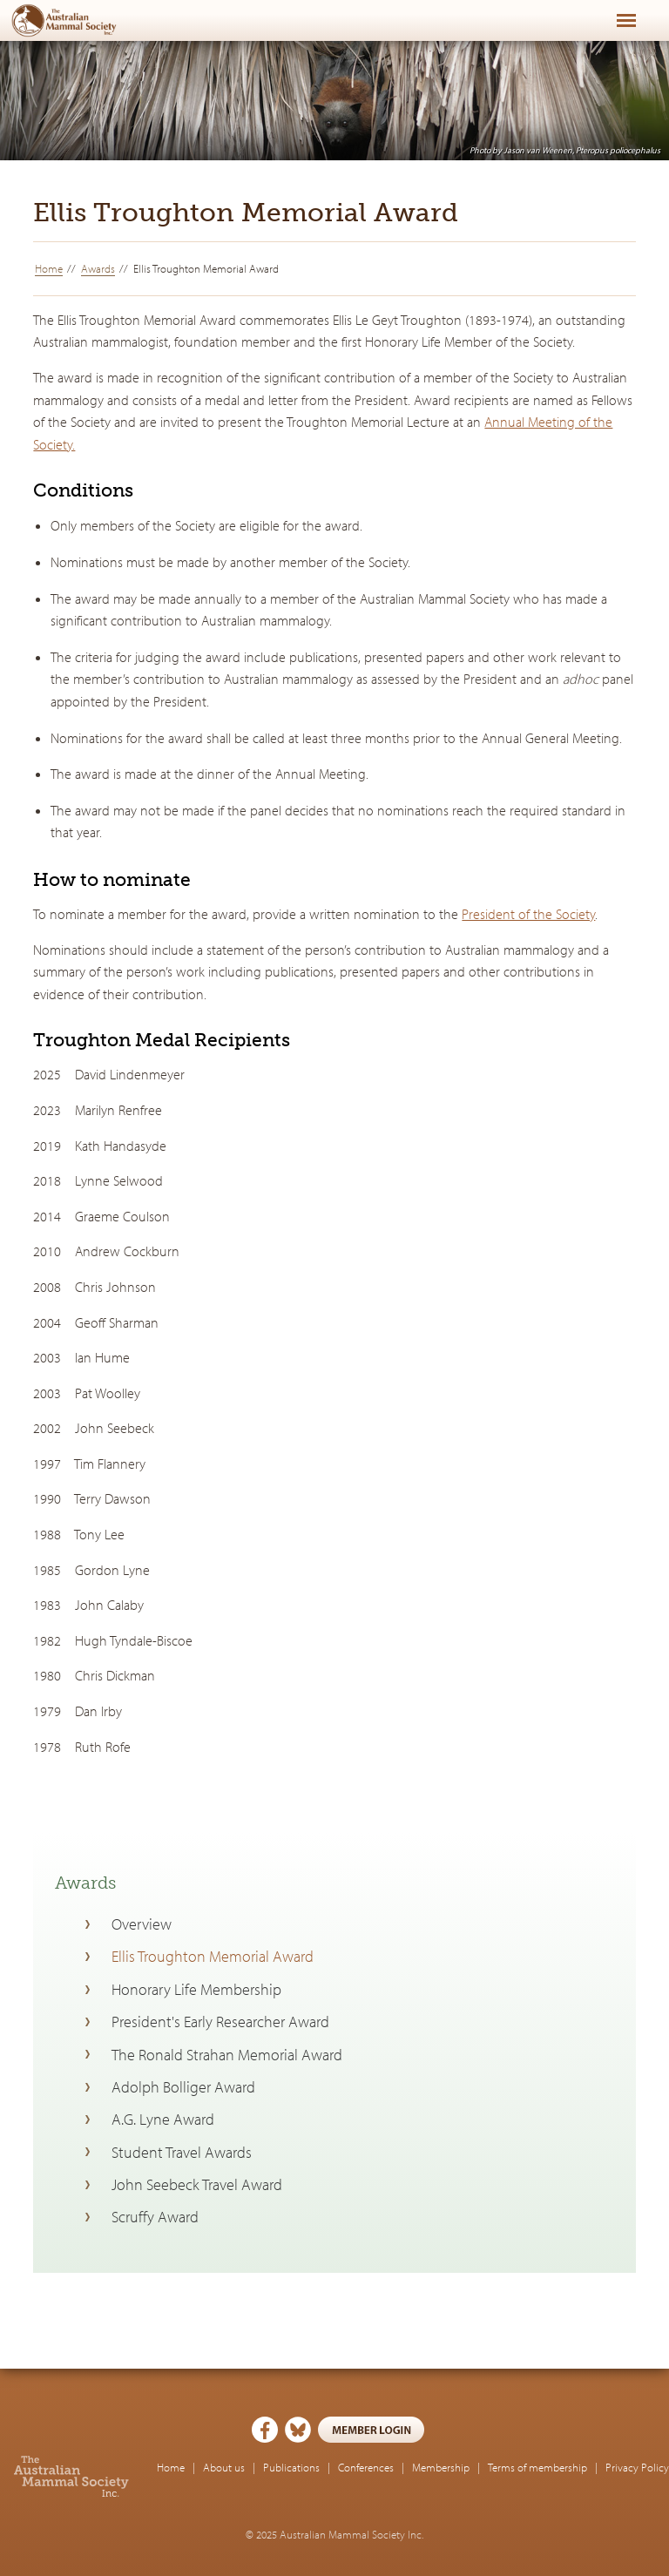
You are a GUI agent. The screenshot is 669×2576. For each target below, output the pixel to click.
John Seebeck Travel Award (197, 2184)
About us (224, 2467)
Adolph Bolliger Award (183, 2087)
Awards (98, 268)
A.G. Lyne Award (163, 2119)
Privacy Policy (637, 2467)
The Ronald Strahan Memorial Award (227, 2055)
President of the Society (528, 914)
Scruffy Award (155, 2217)
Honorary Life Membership (196, 1989)
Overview (142, 1924)
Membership (441, 2467)
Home (49, 268)
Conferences (366, 2467)
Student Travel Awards (182, 2152)
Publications (291, 2467)
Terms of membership (537, 2467)
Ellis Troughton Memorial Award (213, 1956)
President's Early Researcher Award (220, 2021)
